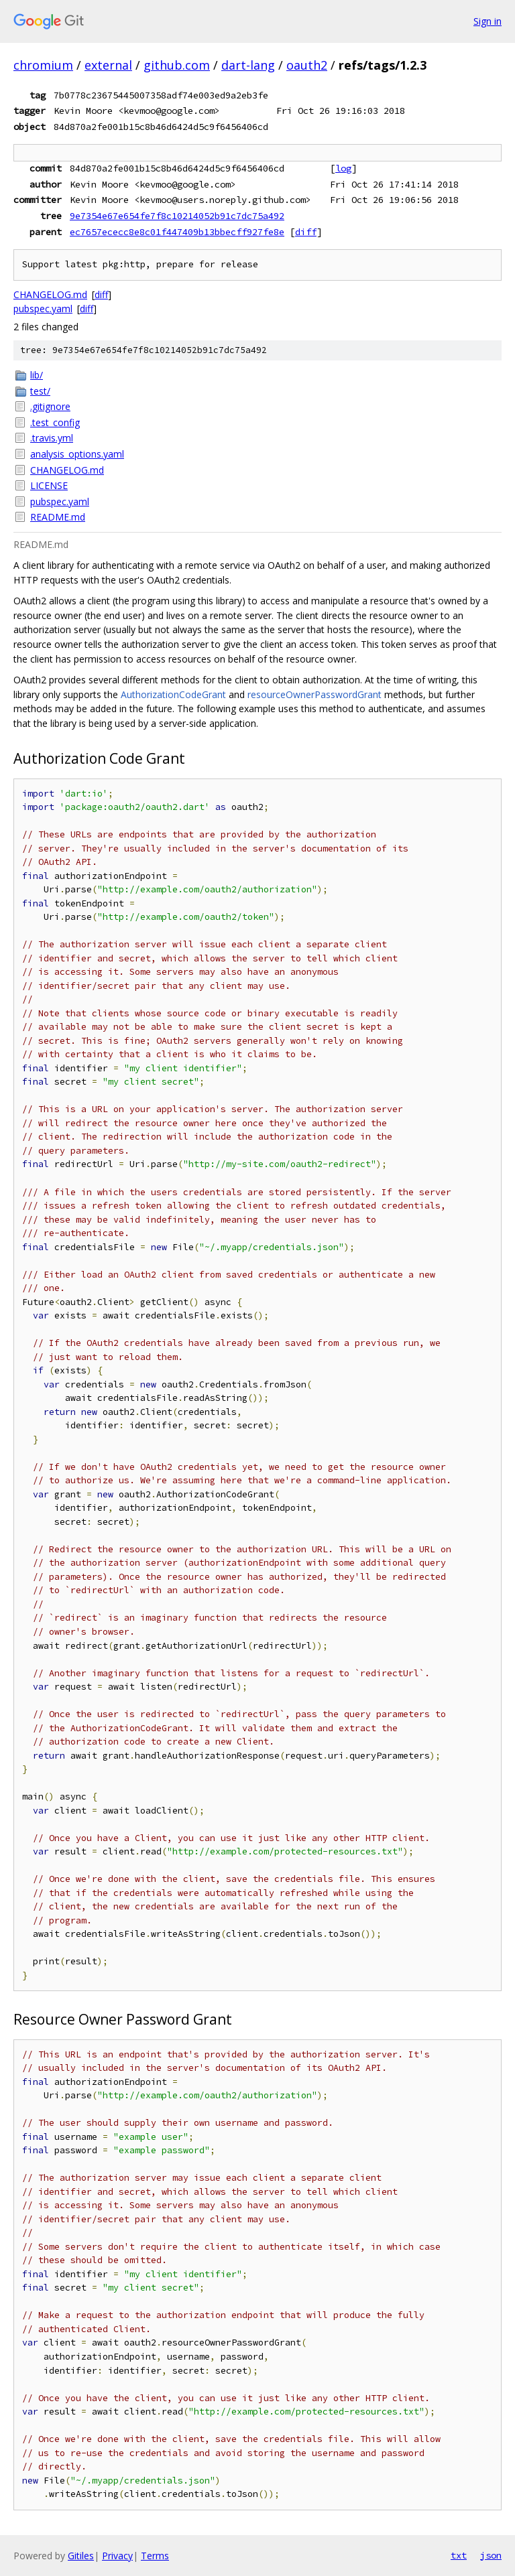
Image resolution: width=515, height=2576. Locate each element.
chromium (43, 65)
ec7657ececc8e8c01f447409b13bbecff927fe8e (177, 232)
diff (306, 232)
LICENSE (49, 485)
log (343, 168)
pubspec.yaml (42, 308)
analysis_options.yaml (77, 454)
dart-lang (248, 65)
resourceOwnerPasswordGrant (314, 694)
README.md (57, 517)
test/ (40, 391)
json (491, 2555)
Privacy (117, 2555)
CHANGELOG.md (50, 294)
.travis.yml (51, 437)
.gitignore (50, 406)
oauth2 (306, 65)
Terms (155, 2555)
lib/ (36, 374)
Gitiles (81, 2555)
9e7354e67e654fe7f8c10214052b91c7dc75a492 (177, 216)
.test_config (55, 422)
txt (459, 2555)
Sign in (487, 21)
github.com (177, 65)
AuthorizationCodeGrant (173, 694)
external (108, 65)
